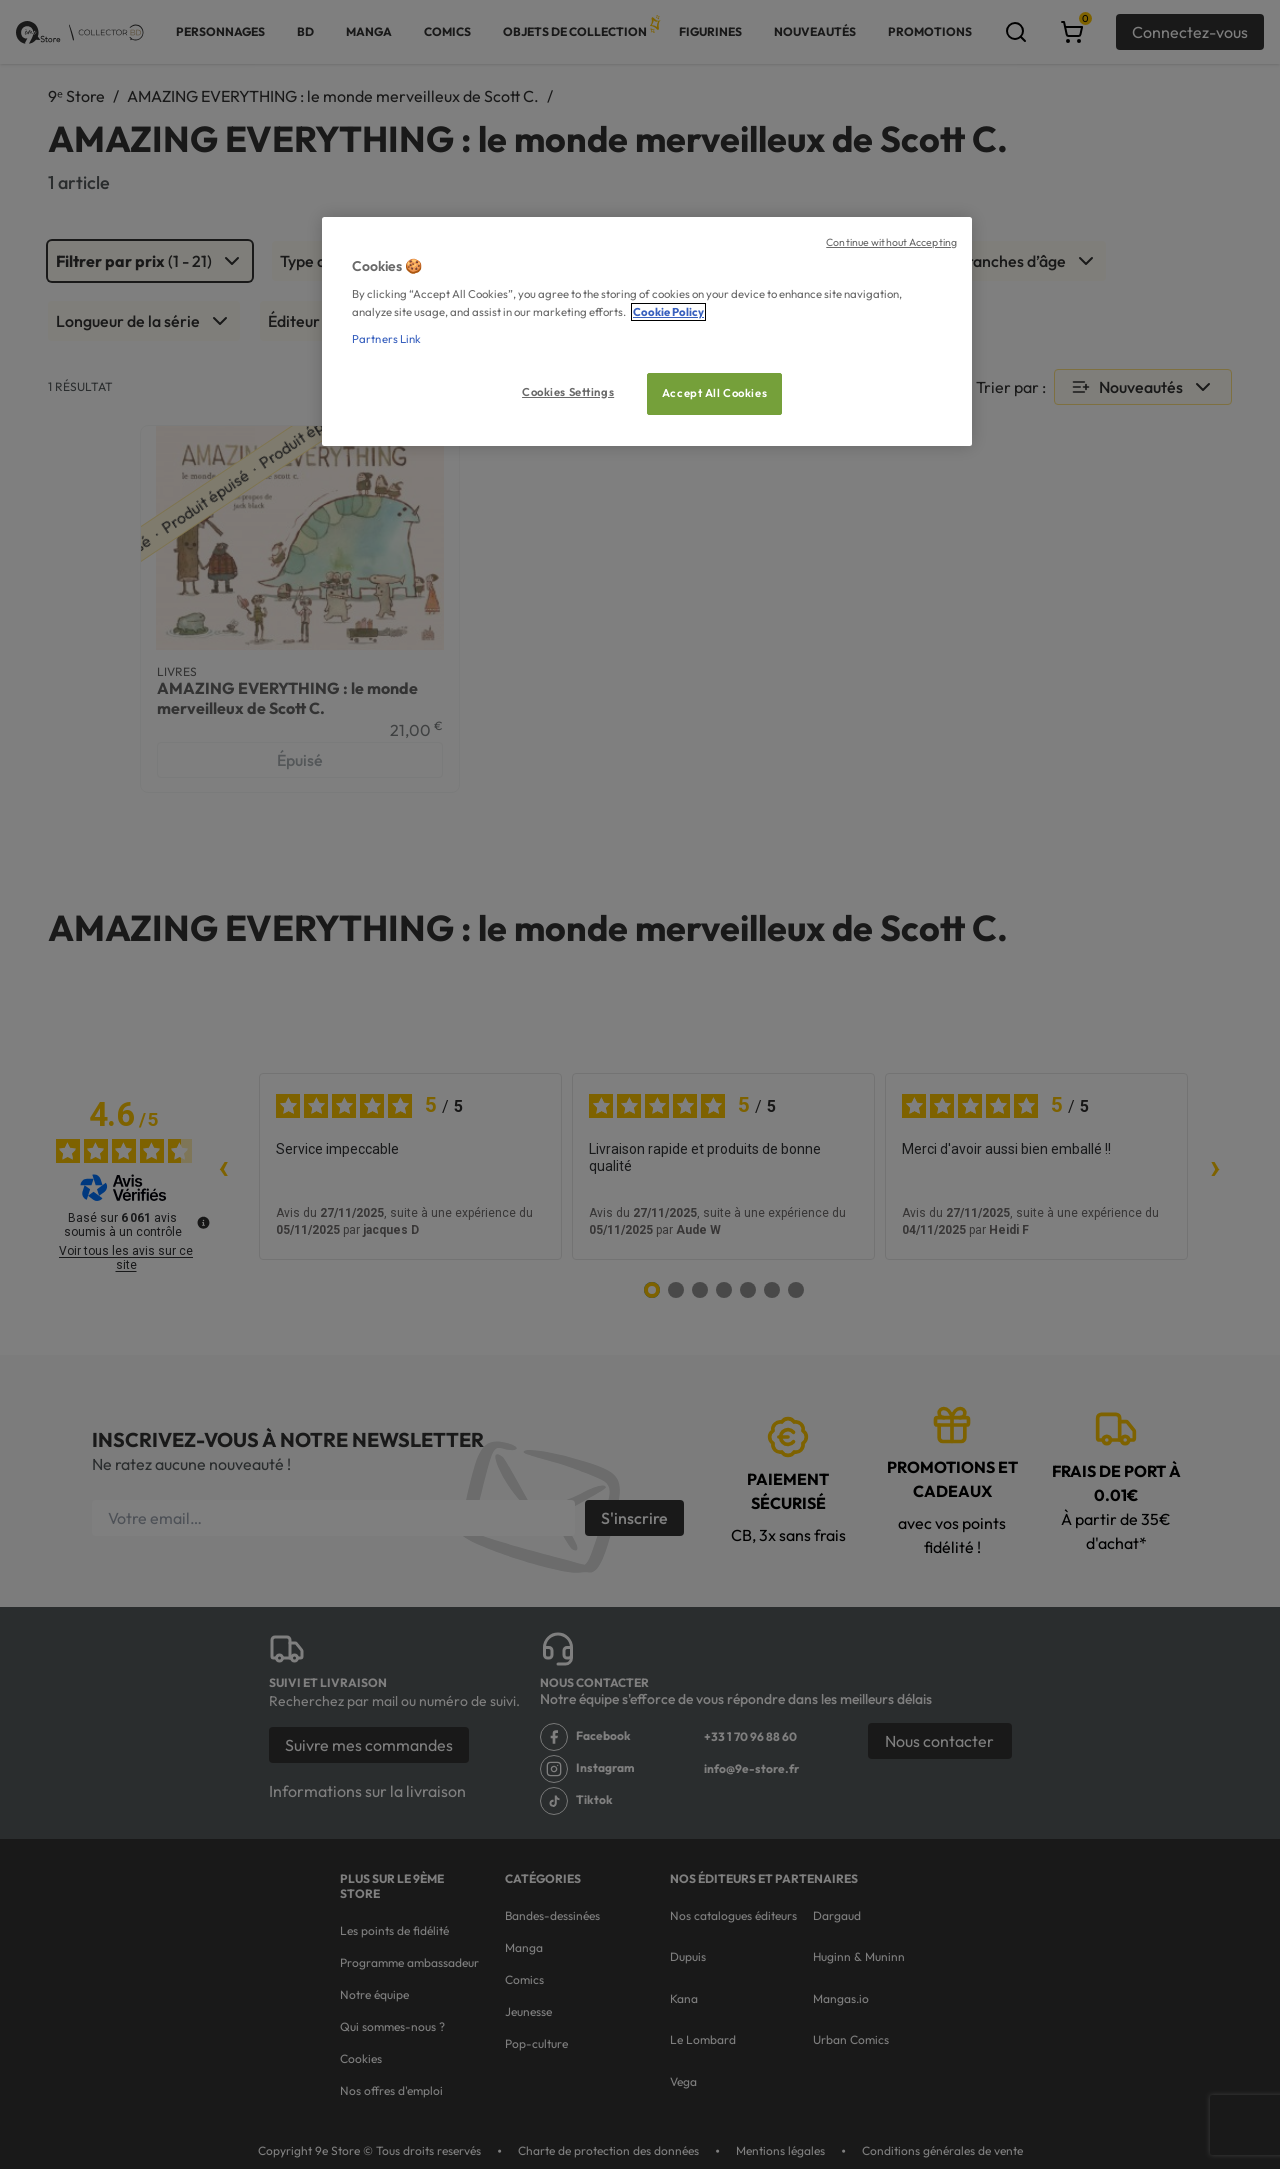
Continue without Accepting (891, 242)
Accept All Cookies (714, 393)
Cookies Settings (568, 392)
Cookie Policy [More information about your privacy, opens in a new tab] (668, 312)
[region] (647, 331)
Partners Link (386, 339)
